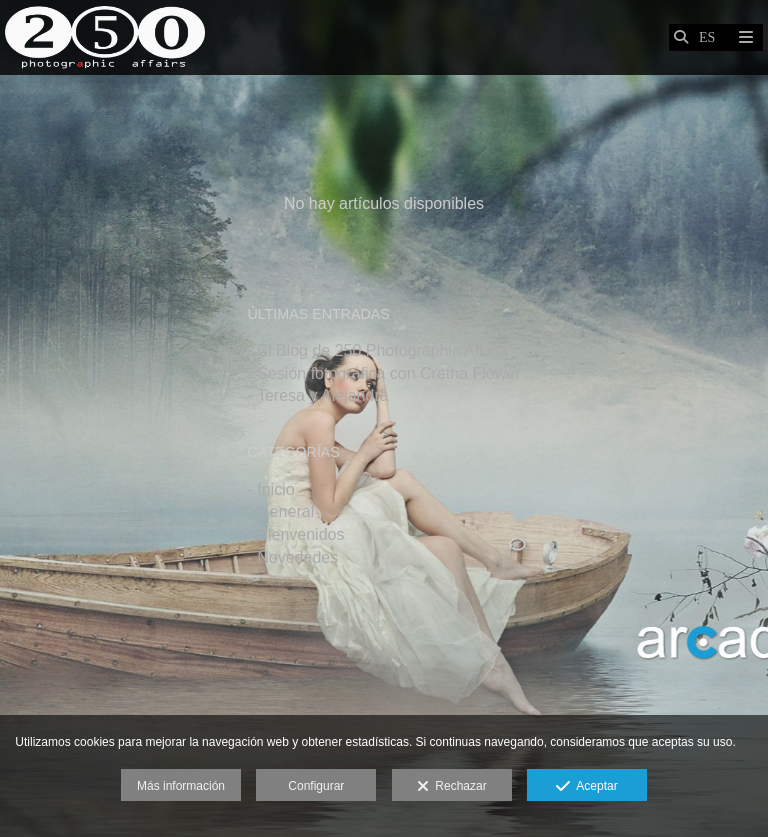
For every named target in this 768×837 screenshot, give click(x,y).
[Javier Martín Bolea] (105, 37)
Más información (181, 786)
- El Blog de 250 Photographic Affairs (377, 350)
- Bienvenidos (295, 534)
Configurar (316, 786)
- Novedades (292, 557)
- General (280, 511)
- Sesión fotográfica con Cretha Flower (383, 373)
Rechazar (452, 787)
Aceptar (586, 787)
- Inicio (270, 489)
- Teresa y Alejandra (317, 395)
